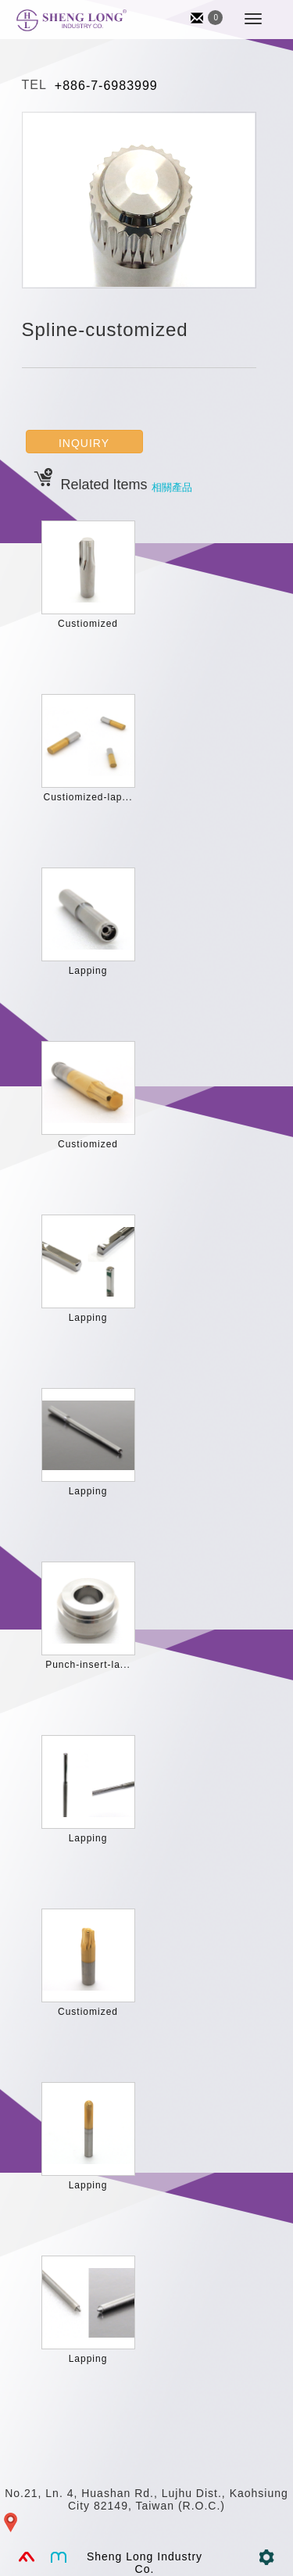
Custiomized (88, 623)
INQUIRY (84, 443)
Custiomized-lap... (87, 797)
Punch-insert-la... (87, 1664)
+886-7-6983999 (106, 85)
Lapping (88, 970)
